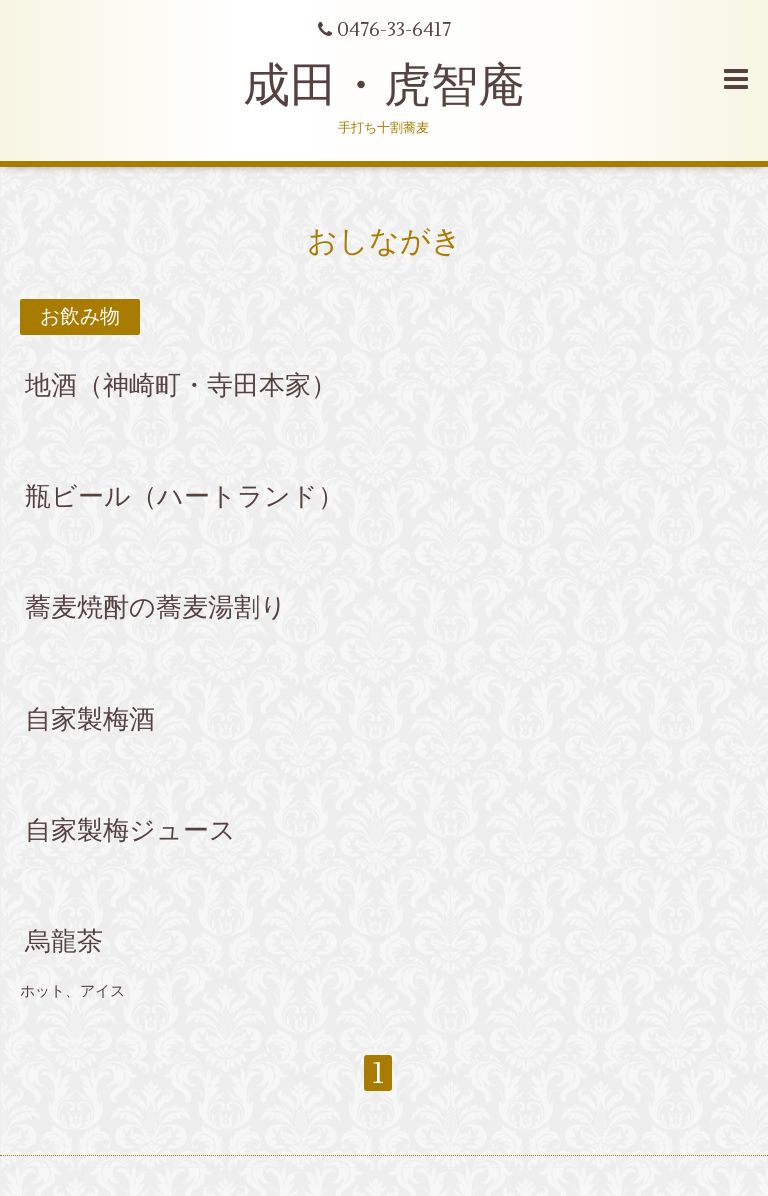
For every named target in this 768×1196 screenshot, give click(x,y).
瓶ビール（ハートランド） (184, 497)
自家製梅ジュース (130, 831)
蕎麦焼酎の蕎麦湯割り (156, 608)
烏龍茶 (64, 942)
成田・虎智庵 (384, 86)
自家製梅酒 (90, 719)
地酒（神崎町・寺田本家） (181, 386)
